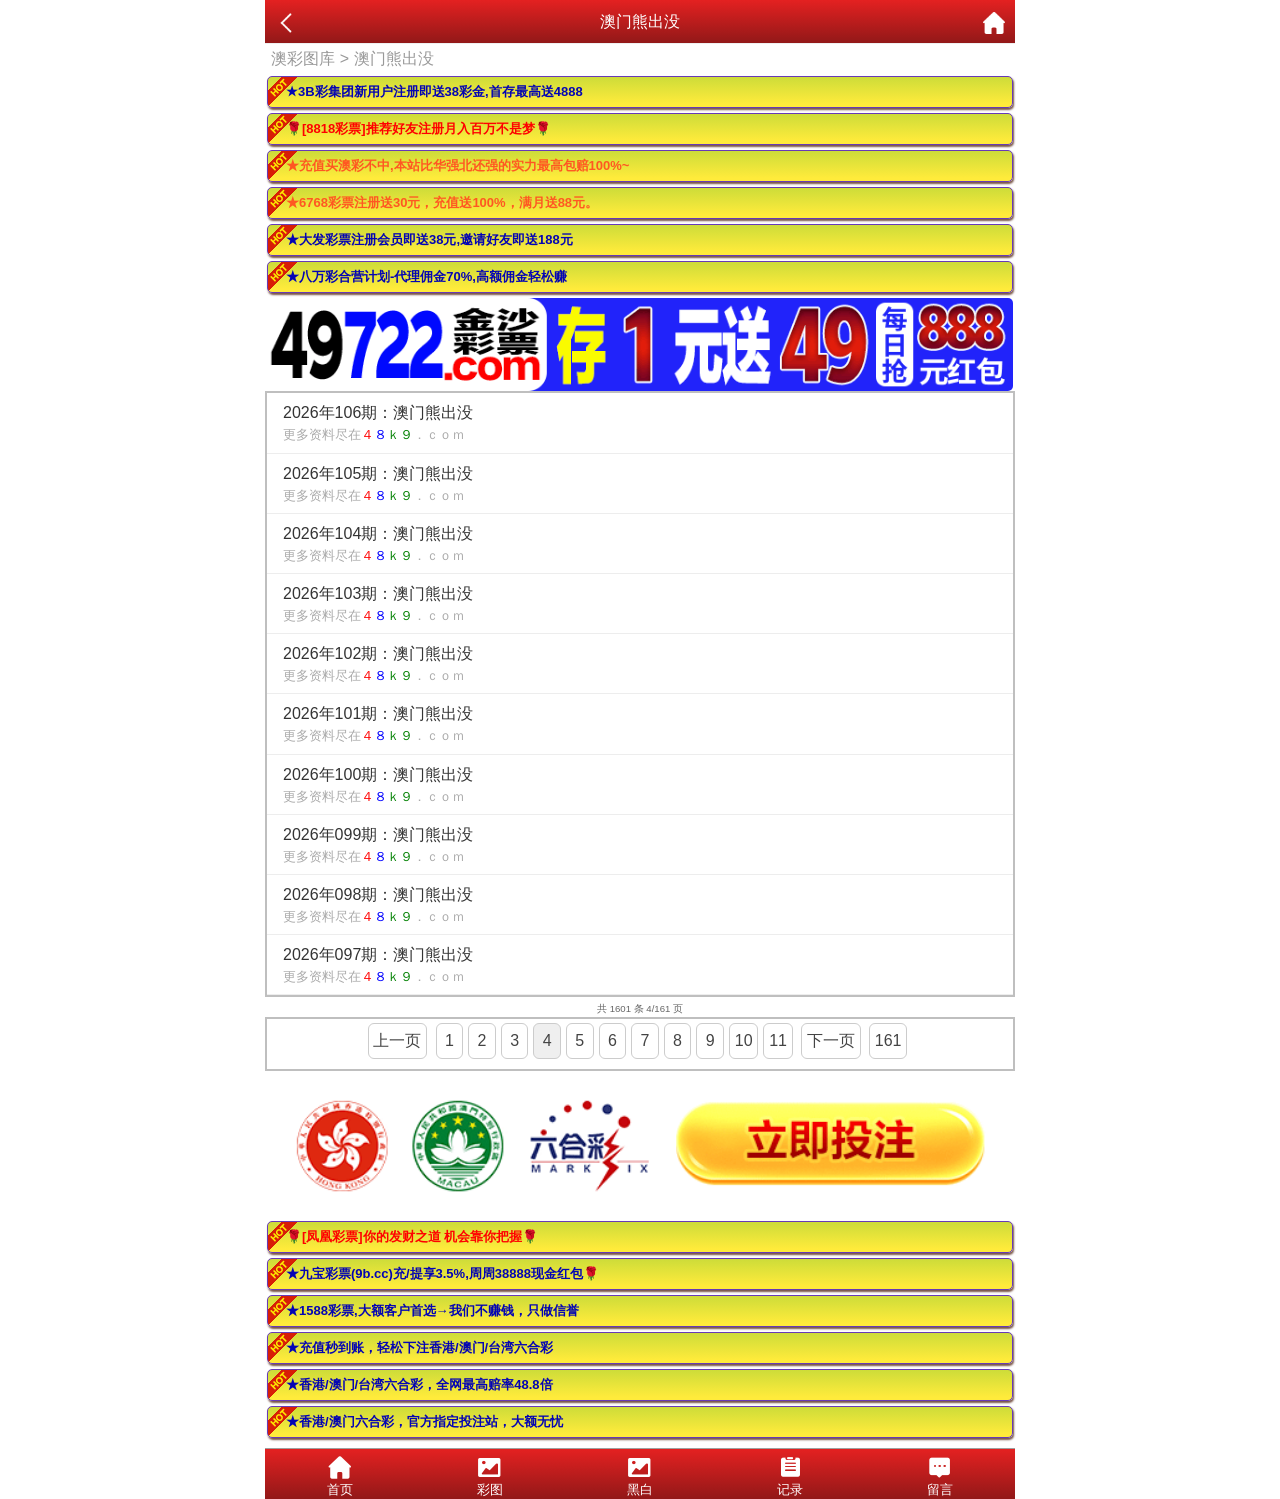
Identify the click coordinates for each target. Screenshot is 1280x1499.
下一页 (831, 1040)
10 (744, 1040)
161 (888, 1040)
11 (778, 1040)
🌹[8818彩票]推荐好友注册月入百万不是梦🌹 (418, 128)
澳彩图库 (303, 58)
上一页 (397, 1040)
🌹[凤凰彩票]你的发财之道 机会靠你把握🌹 (412, 1236)
